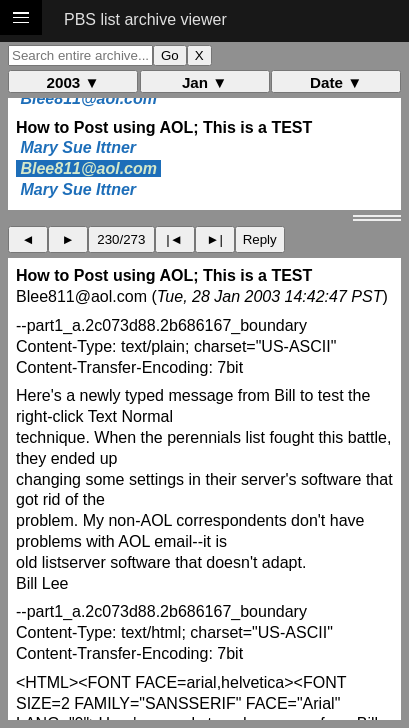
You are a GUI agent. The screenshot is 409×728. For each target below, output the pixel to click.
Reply (260, 239)
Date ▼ (336, 82)
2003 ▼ (73, 82)
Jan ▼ (204, 82)
